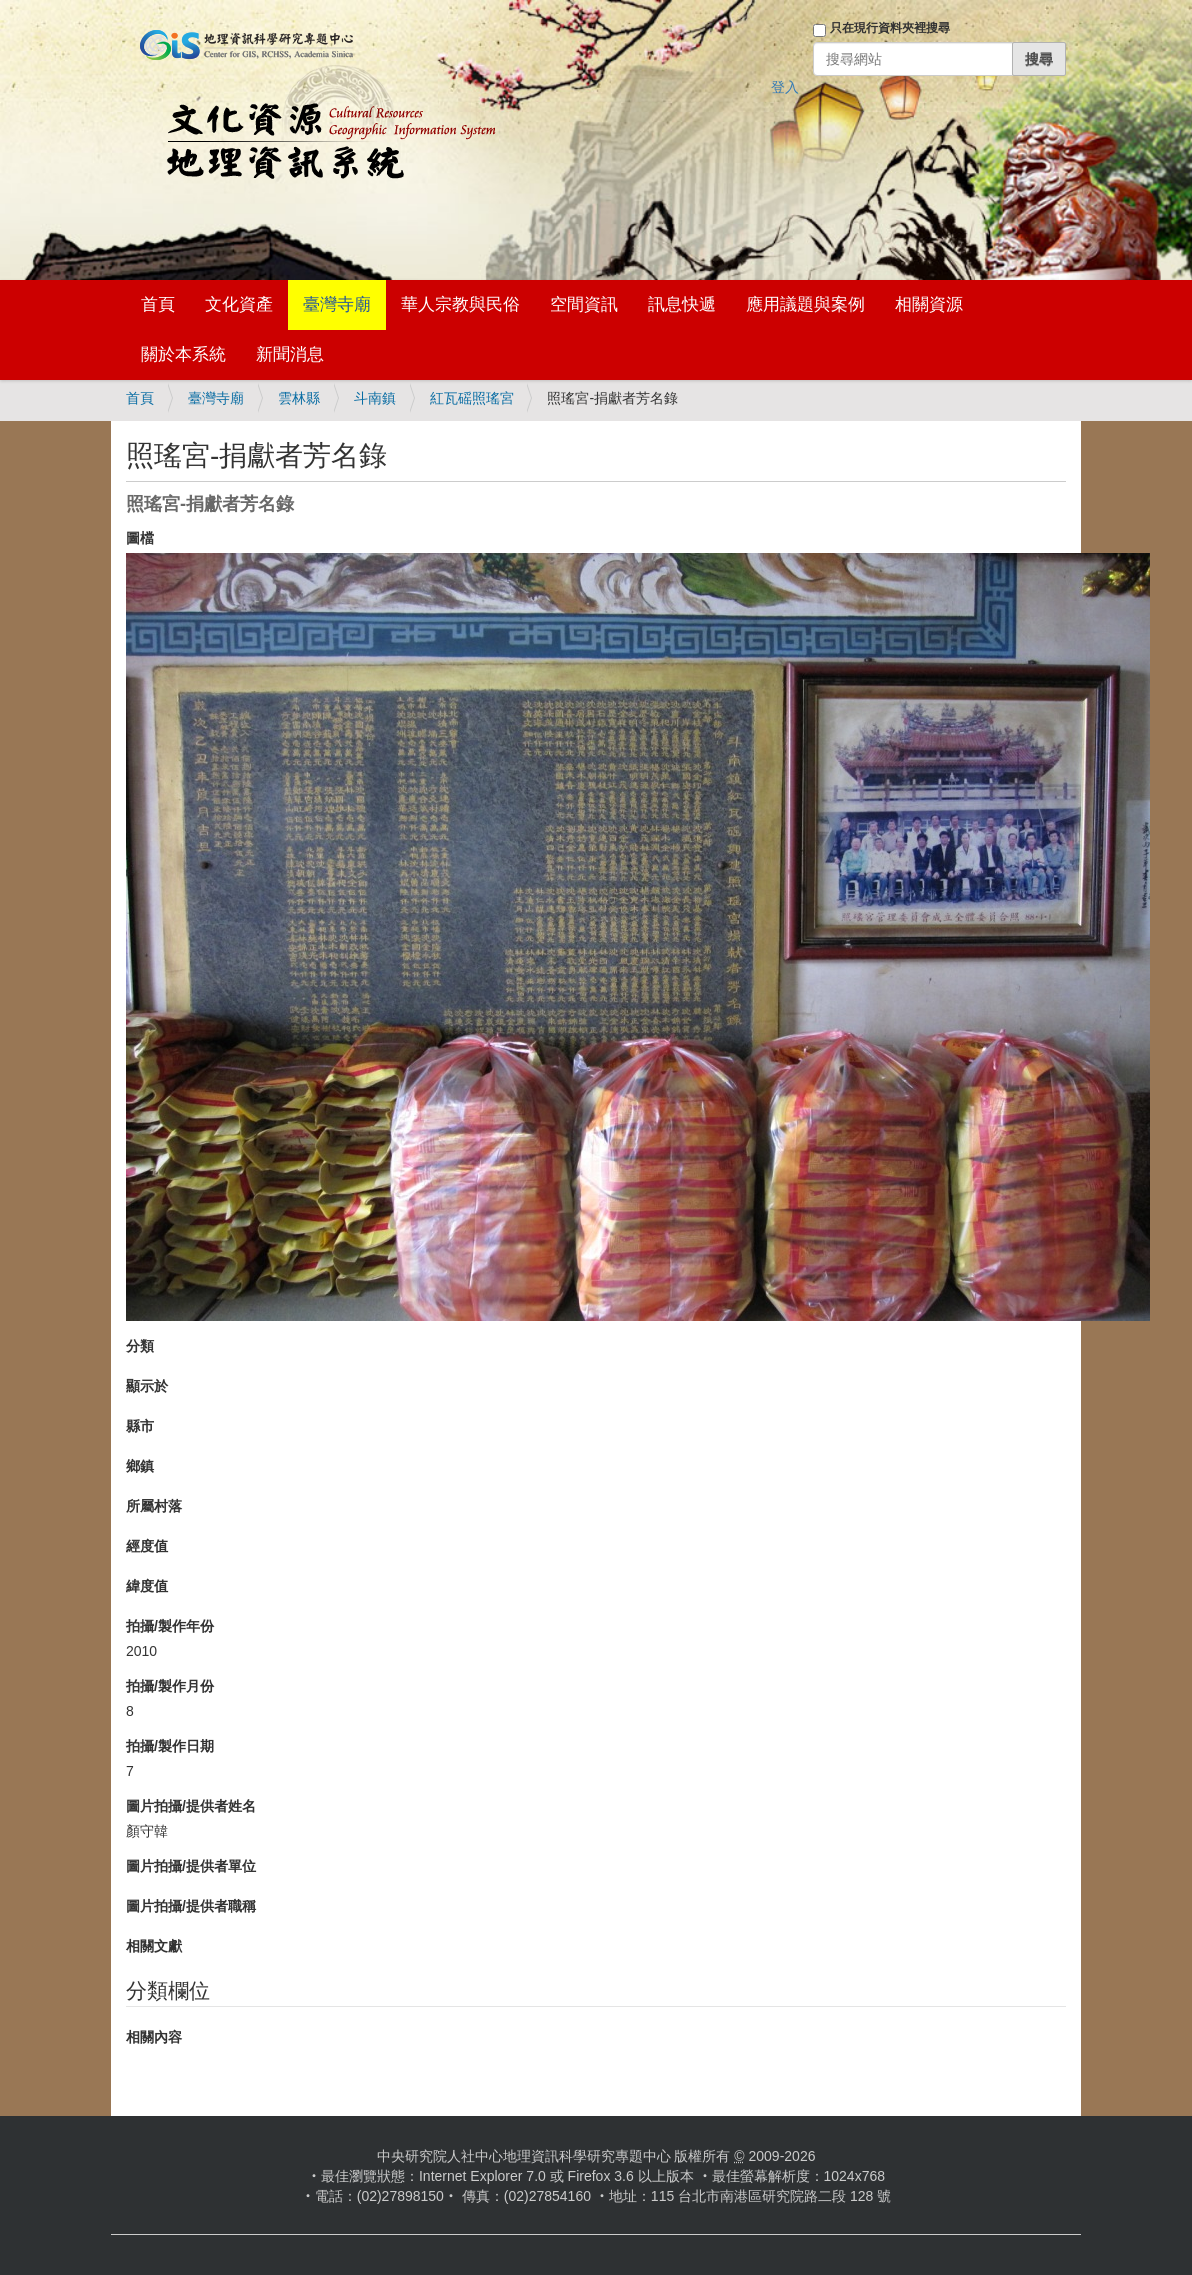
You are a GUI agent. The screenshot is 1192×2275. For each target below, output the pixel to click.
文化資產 (239, 304)
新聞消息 (290, 354)
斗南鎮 (375, 398)
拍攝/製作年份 (170, 1626)
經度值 (147, 1546)
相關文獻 (154, 1946)
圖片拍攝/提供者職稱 (191, 1906)
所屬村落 (154, 1506)
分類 (140, 1346)
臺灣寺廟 (337, 304)
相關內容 (154, 2037)
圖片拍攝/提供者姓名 (191, 1806)
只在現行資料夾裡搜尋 (890, 28)
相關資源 (929, 304)
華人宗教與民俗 (460, 304)
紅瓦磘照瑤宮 (472, 398)
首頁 (158, 304)
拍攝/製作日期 (170, 1746)
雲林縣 (299, 398)
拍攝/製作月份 (170, 1686)
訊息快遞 (682, 304)
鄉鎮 (140, 1466)
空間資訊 (584, 304)
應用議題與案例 (805, 304)
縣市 (140, 1426)
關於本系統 (183, 354)
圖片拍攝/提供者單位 (191, 1866)
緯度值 (147, 1586)
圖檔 (140, 538)
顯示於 (147, 1386)
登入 (785, 87)
